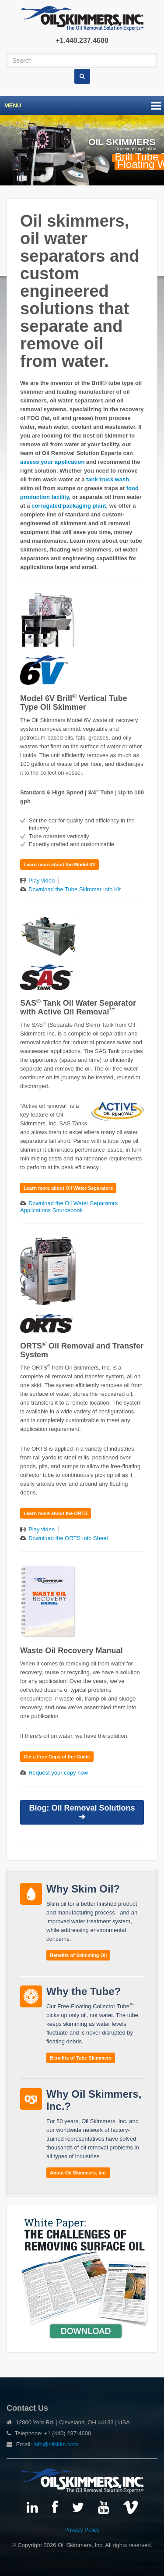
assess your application (52, 462)
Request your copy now (58, 1772)
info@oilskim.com (56, 2444)
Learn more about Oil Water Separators (68, 1188)
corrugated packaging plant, (70, 505)
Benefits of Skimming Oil (78, 1955)
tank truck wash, (108, 479)
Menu (12, 105)
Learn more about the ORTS (55, 1513)
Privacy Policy (82, 2529)
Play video (41, 880)
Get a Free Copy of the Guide (57, 1756)
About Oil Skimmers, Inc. (78, 2172)
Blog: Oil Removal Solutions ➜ (82, 1812)
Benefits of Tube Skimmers (81, 2057)
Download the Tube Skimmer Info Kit (74, 889)
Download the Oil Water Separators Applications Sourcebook (69, 1206)
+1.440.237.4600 (82, 40)
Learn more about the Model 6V (59, 864)
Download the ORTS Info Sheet (68, 1538)
